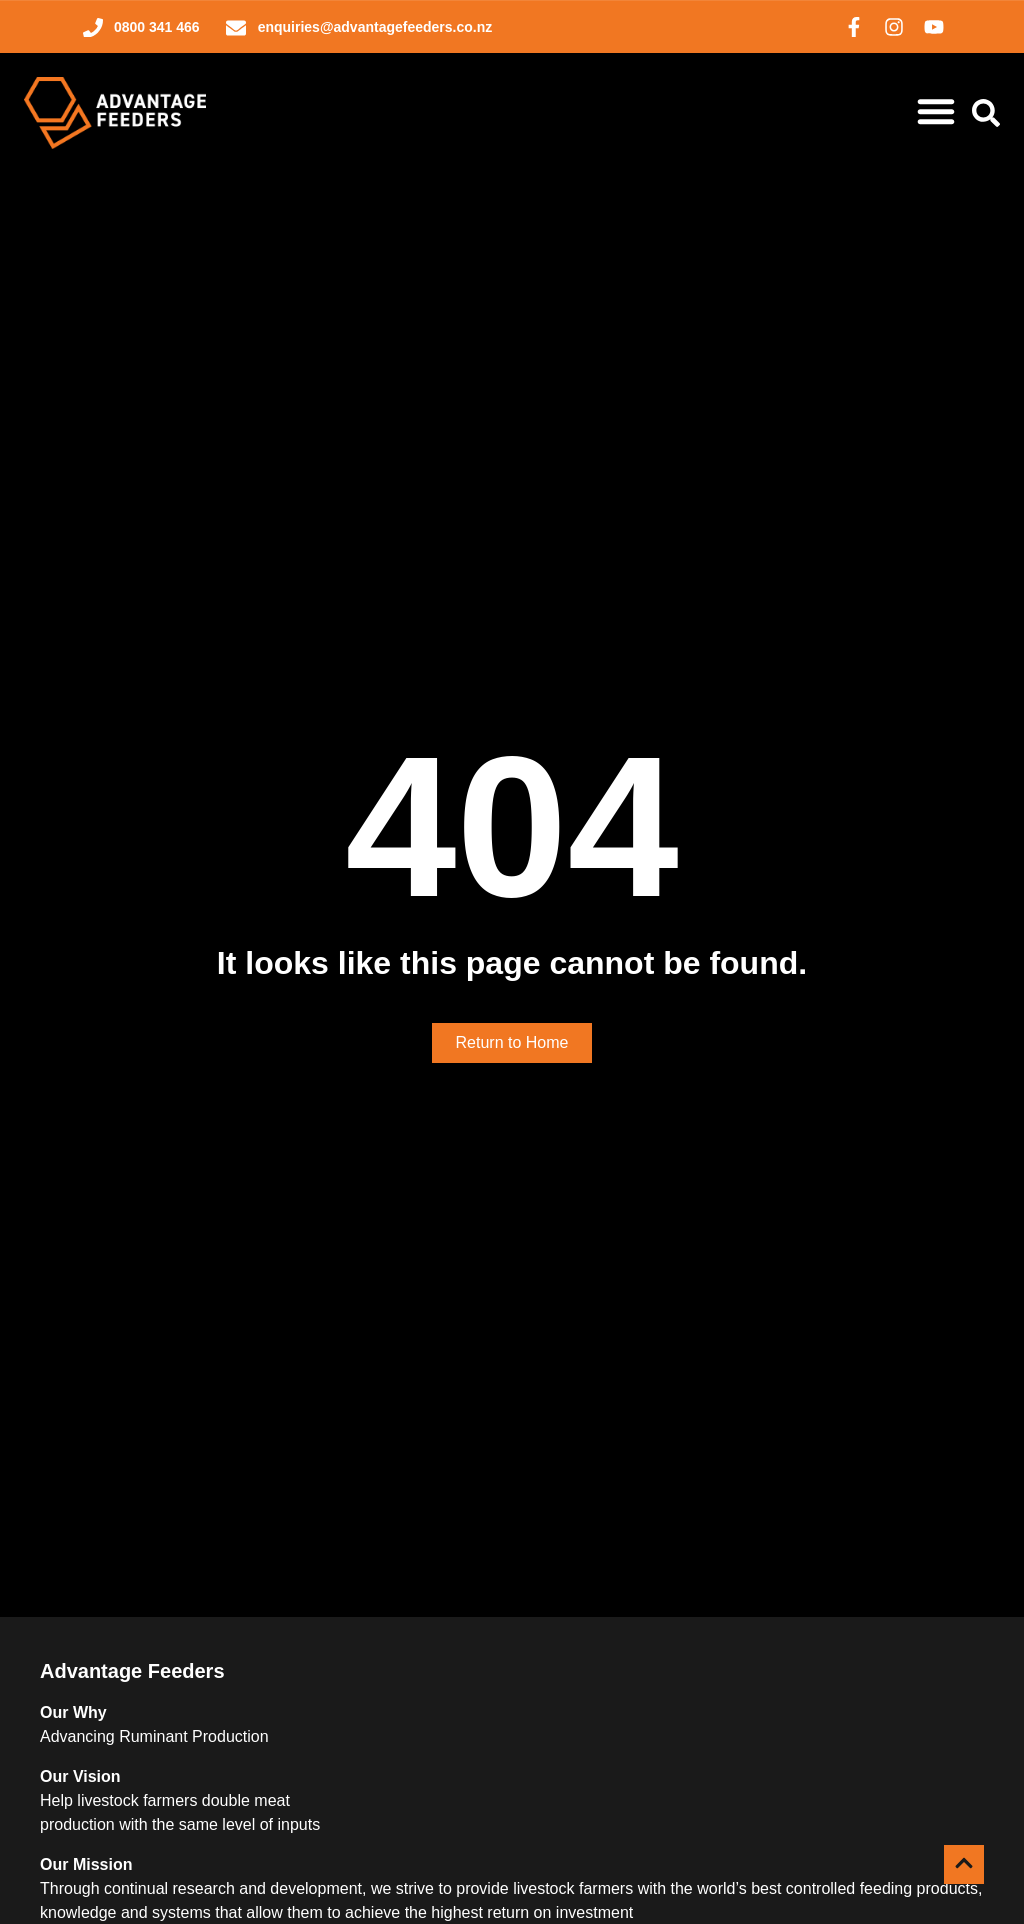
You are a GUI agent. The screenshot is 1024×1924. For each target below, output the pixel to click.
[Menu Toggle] (936, 111)
